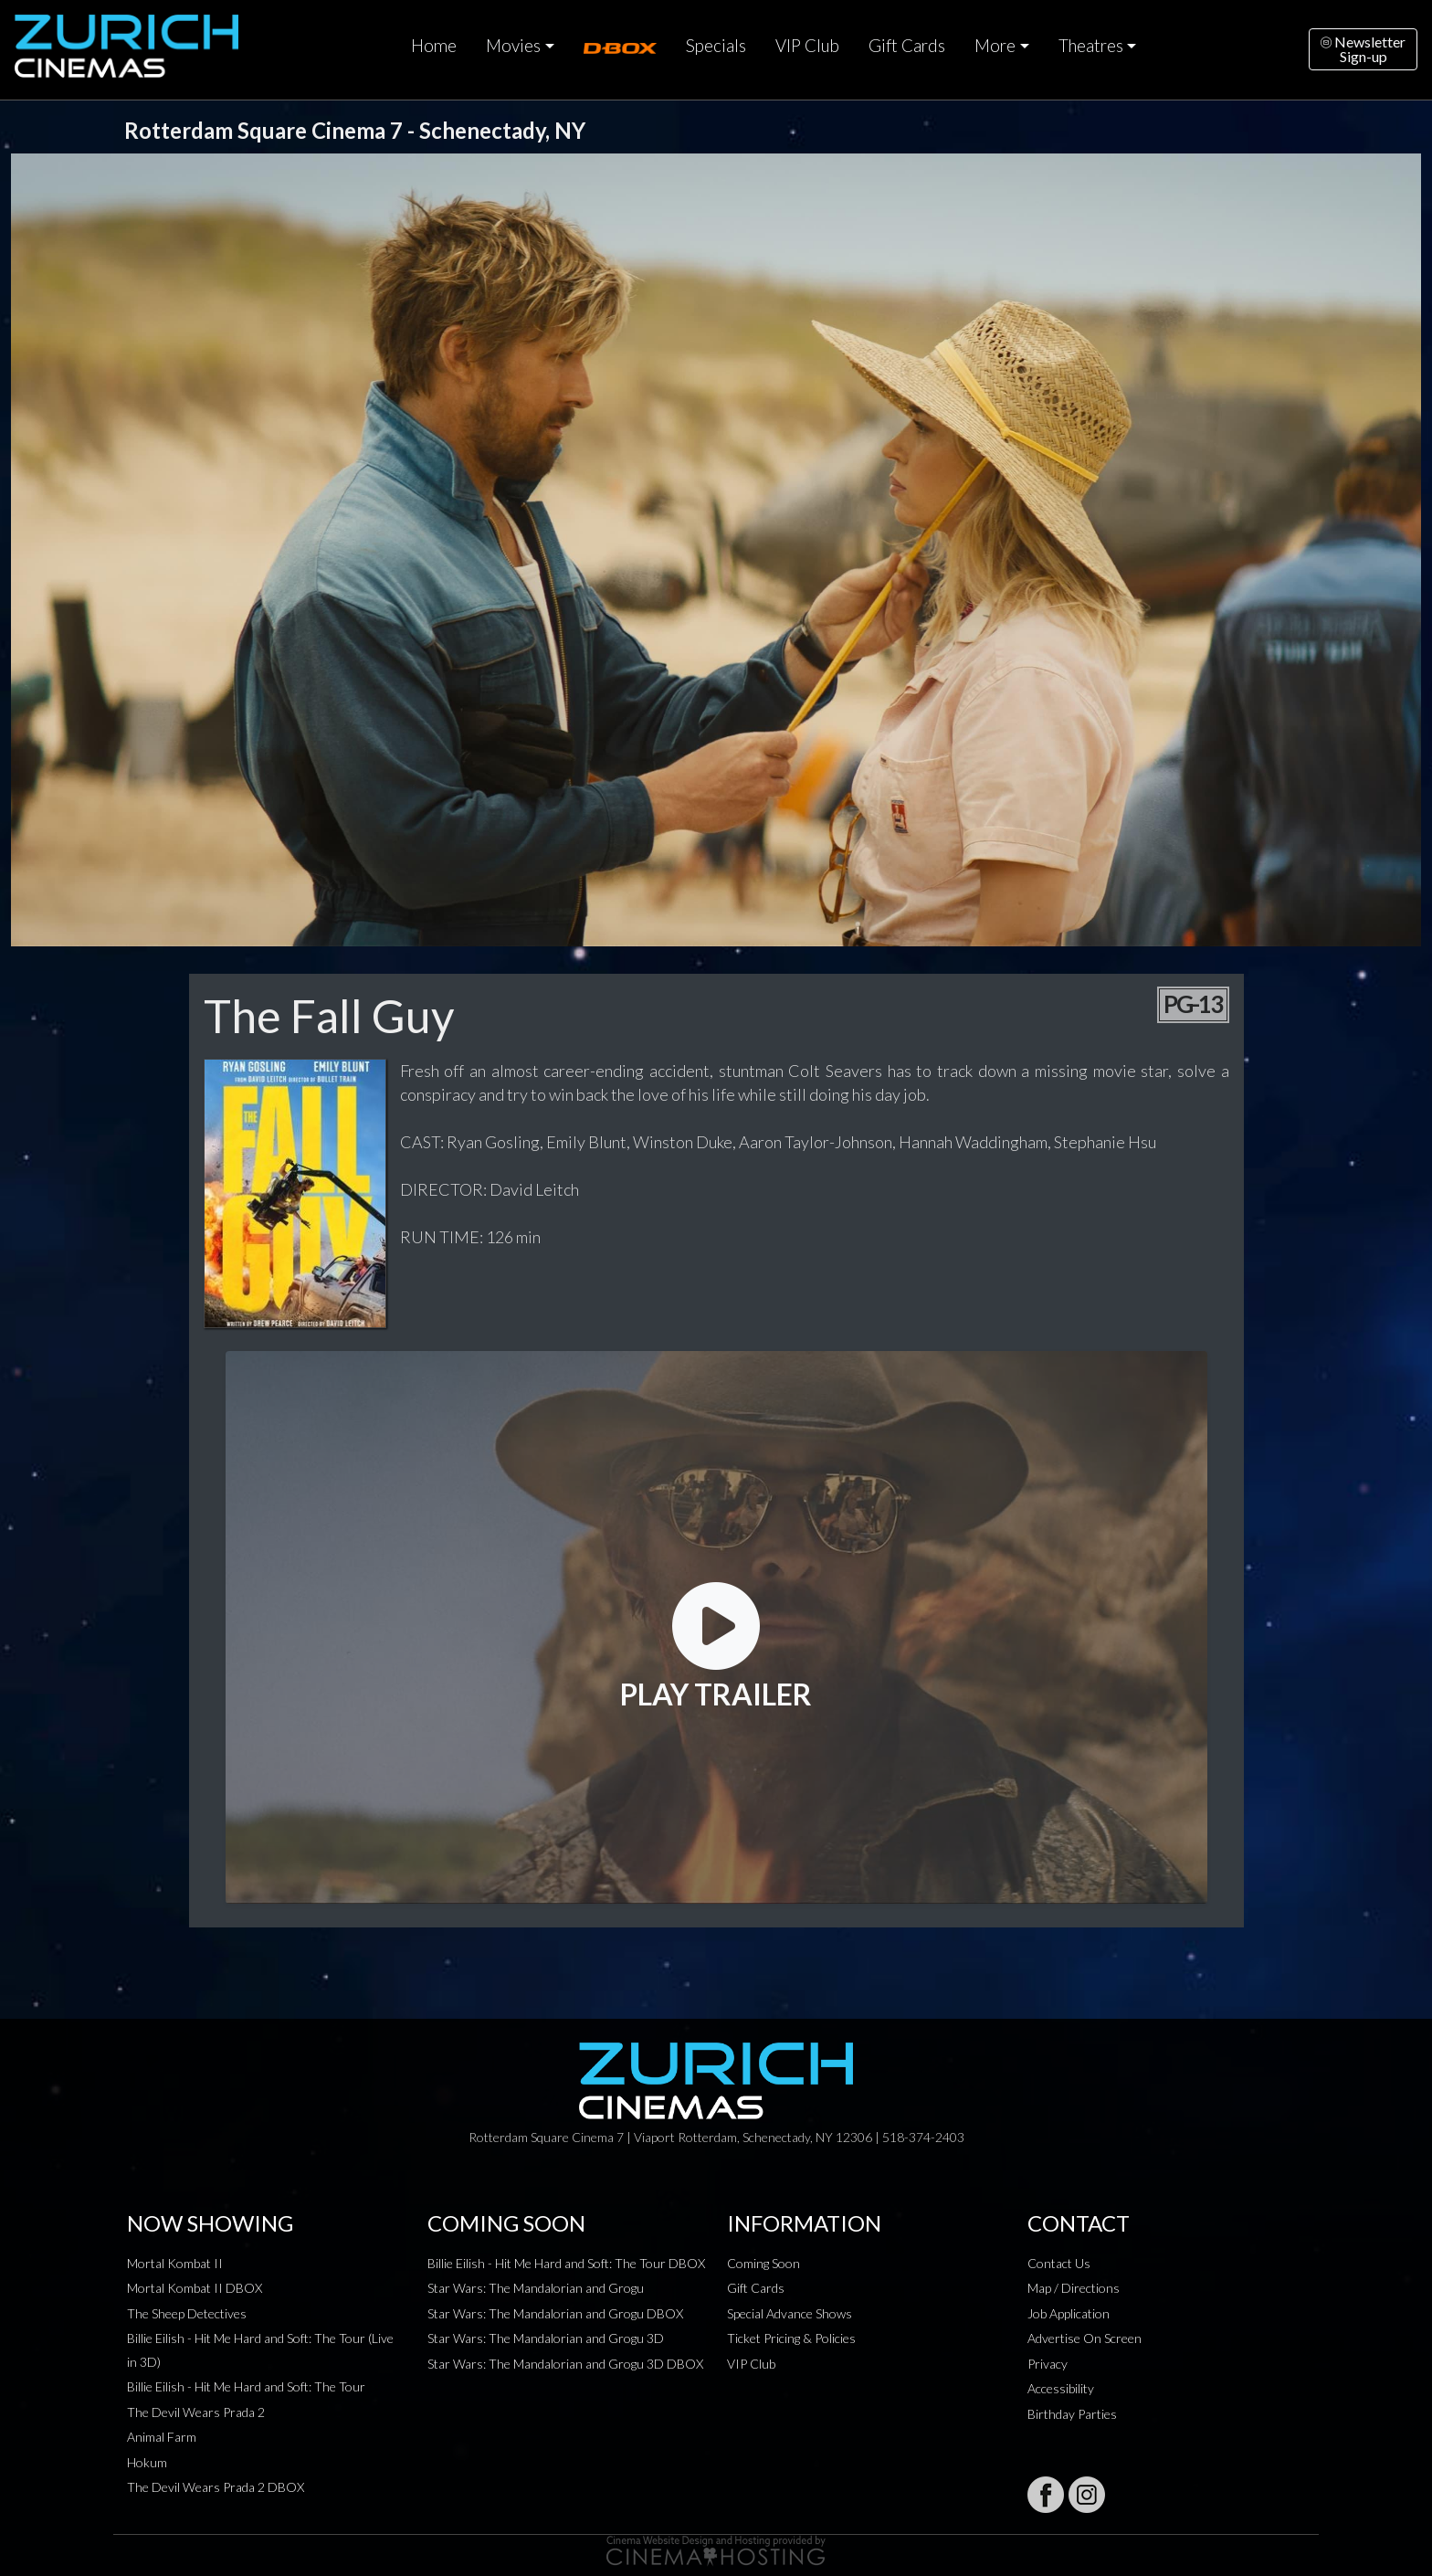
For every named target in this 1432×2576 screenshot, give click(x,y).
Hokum (147, 2462)
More (995, 46)
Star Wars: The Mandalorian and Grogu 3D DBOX (565, 2363)
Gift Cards (907, 46)
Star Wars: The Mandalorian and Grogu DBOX (555, 2313)
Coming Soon (763, 2263)
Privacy (1047, 2363)
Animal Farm (161, 2436)
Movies (513, 46)
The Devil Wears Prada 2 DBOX (215, 2487)
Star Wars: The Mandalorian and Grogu (535, 2288)
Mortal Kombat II (175, 2263)
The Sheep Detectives (187, 2313)
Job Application (1068, 2313)
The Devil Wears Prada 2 (196, 2412)
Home (434, 46)
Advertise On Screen (1084, 2338)
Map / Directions (1073, 2288)
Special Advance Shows (789, 2313)
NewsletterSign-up (1363, 49)
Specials (716, 46)
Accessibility (1060, 2388)
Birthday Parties (1072, 2414)
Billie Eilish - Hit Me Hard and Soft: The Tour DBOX (566, 2263)
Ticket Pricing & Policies (791, 2338)
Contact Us (1058, 2263)
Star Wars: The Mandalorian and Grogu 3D (545, 2338)
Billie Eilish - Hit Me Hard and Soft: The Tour (246, 2386)
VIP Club (807, 46)
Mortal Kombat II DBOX (194, 2288)
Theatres (1090, 46)
